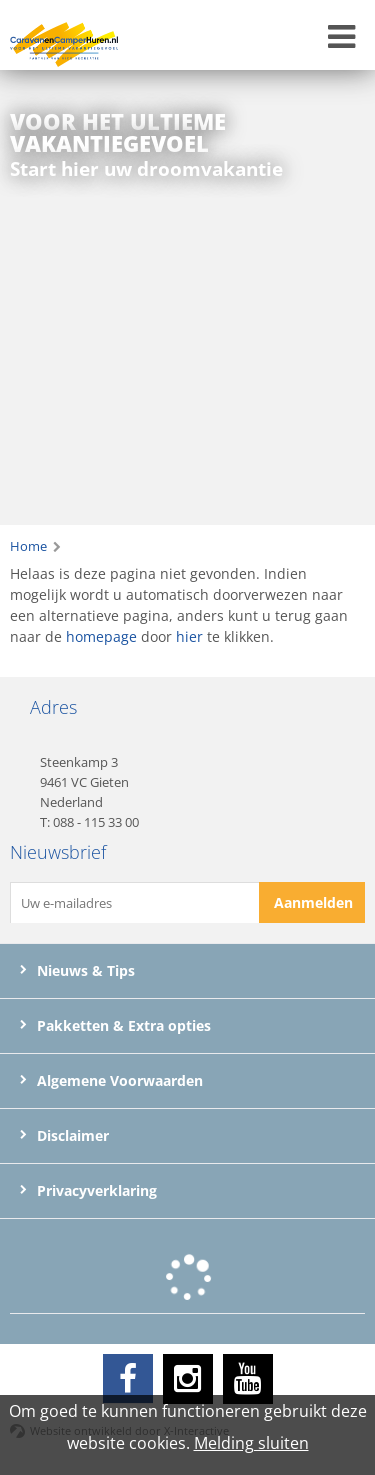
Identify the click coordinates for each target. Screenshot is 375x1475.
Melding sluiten (251, 1443)
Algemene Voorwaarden (111, 1081)
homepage (101, 636)
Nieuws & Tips (77, 971)
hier (189, 636)
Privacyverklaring (88, 1191)
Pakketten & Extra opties (115, 1026)
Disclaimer (64, 1136)
